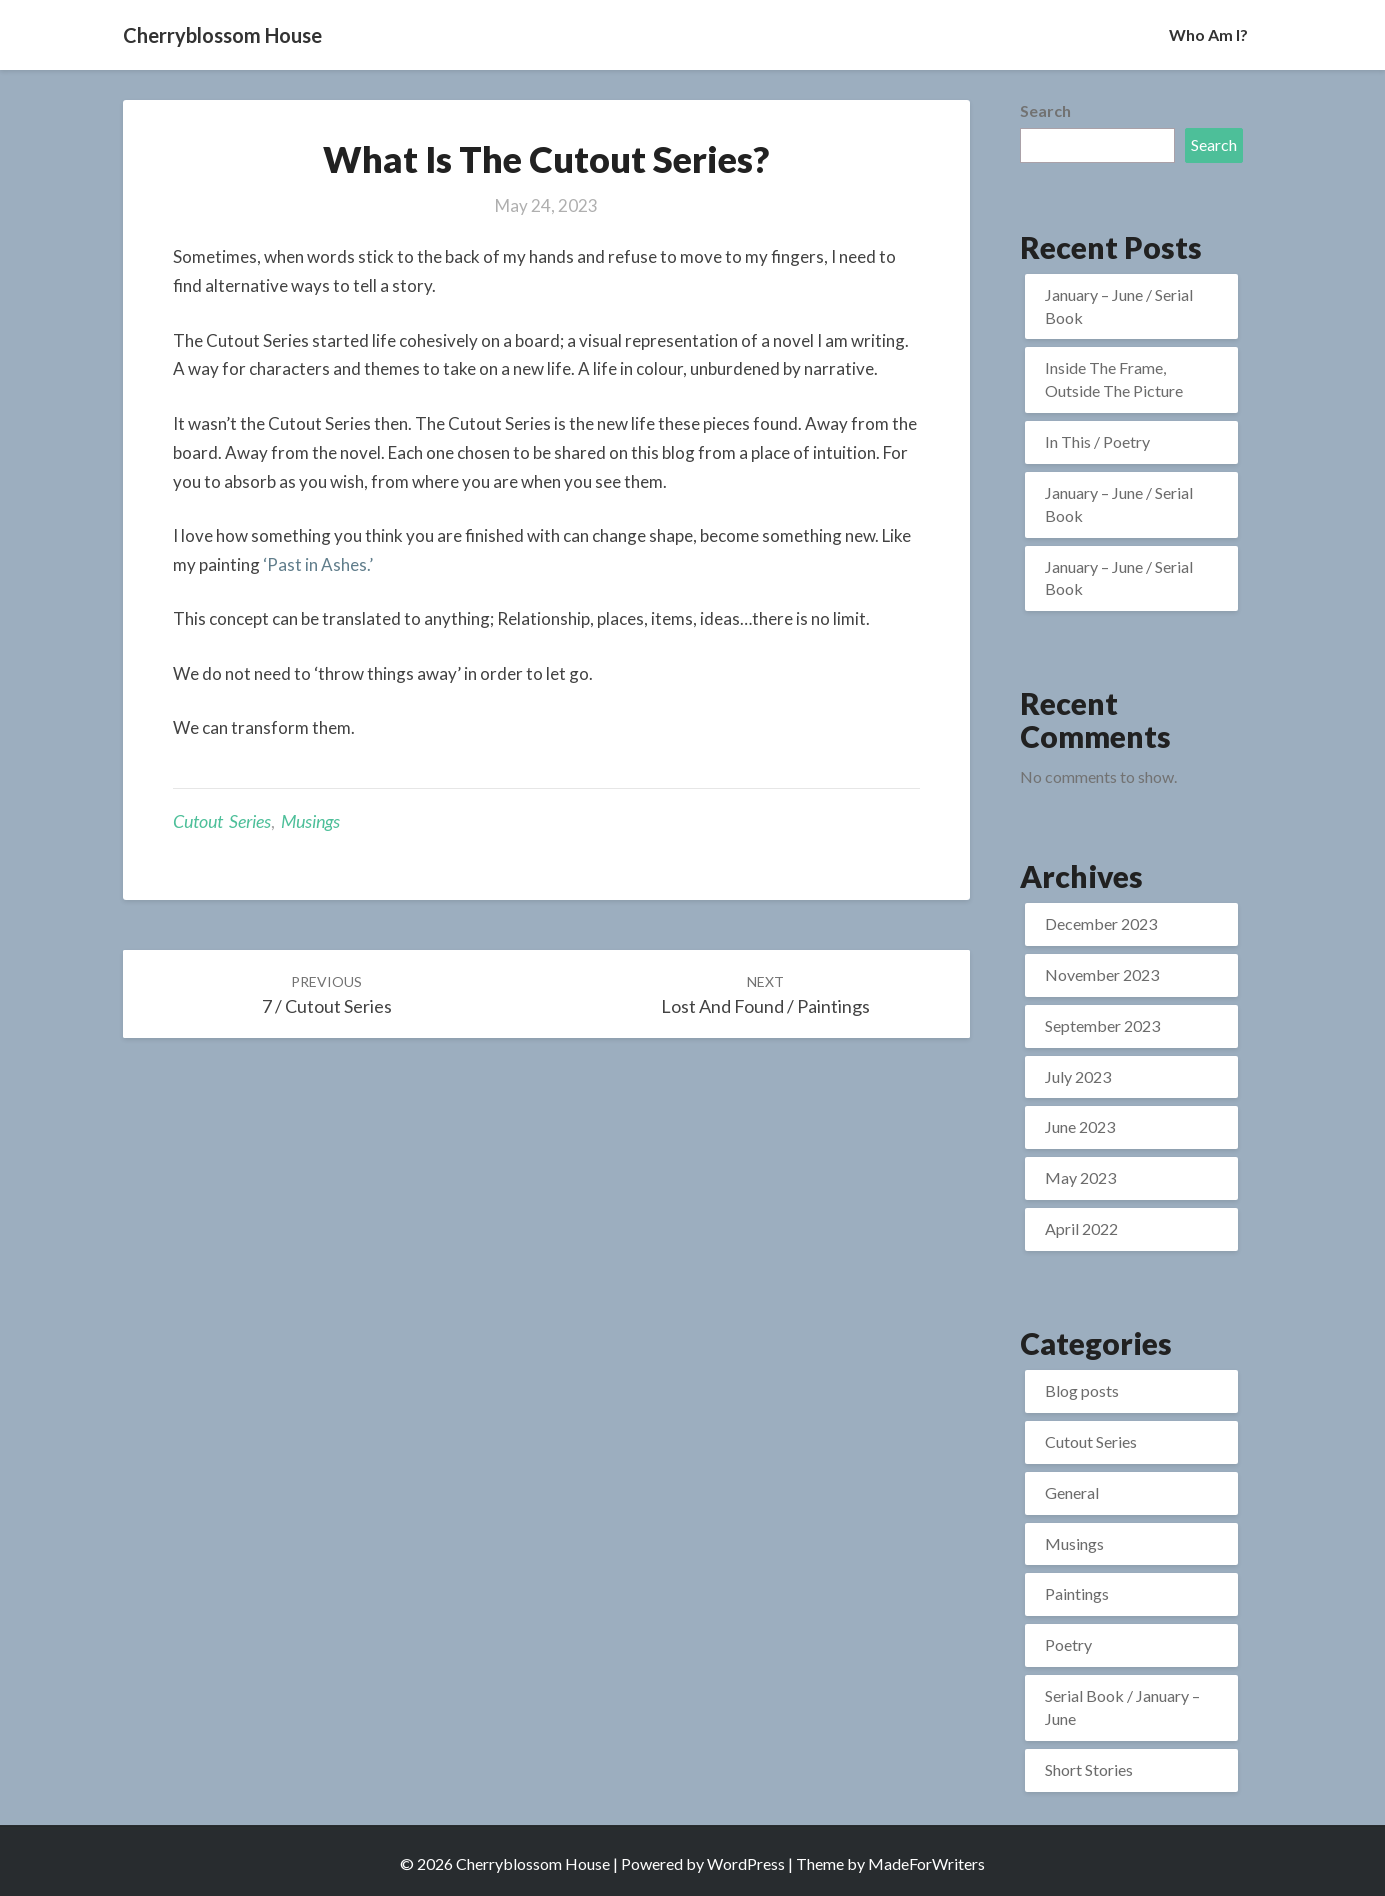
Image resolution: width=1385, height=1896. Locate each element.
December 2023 (1101, 923)
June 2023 (1080, 1126)
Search (1045, 110)
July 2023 (1078, 1076)
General (1072, 1492)
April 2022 (1081, 1228)
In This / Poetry (1097, 441)
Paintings (1077, 1593)
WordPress (746, 1863)
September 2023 (1102, 1025)
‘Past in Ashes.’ (318, 564)
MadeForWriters (926, 1863)
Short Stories (1089, 1769)
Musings (310, 821)
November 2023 (1102, 974)
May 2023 (1080, 1177)
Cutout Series (222, 821)
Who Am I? (1208, 34)
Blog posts (1082, 1390)
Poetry (1068, 1644)
